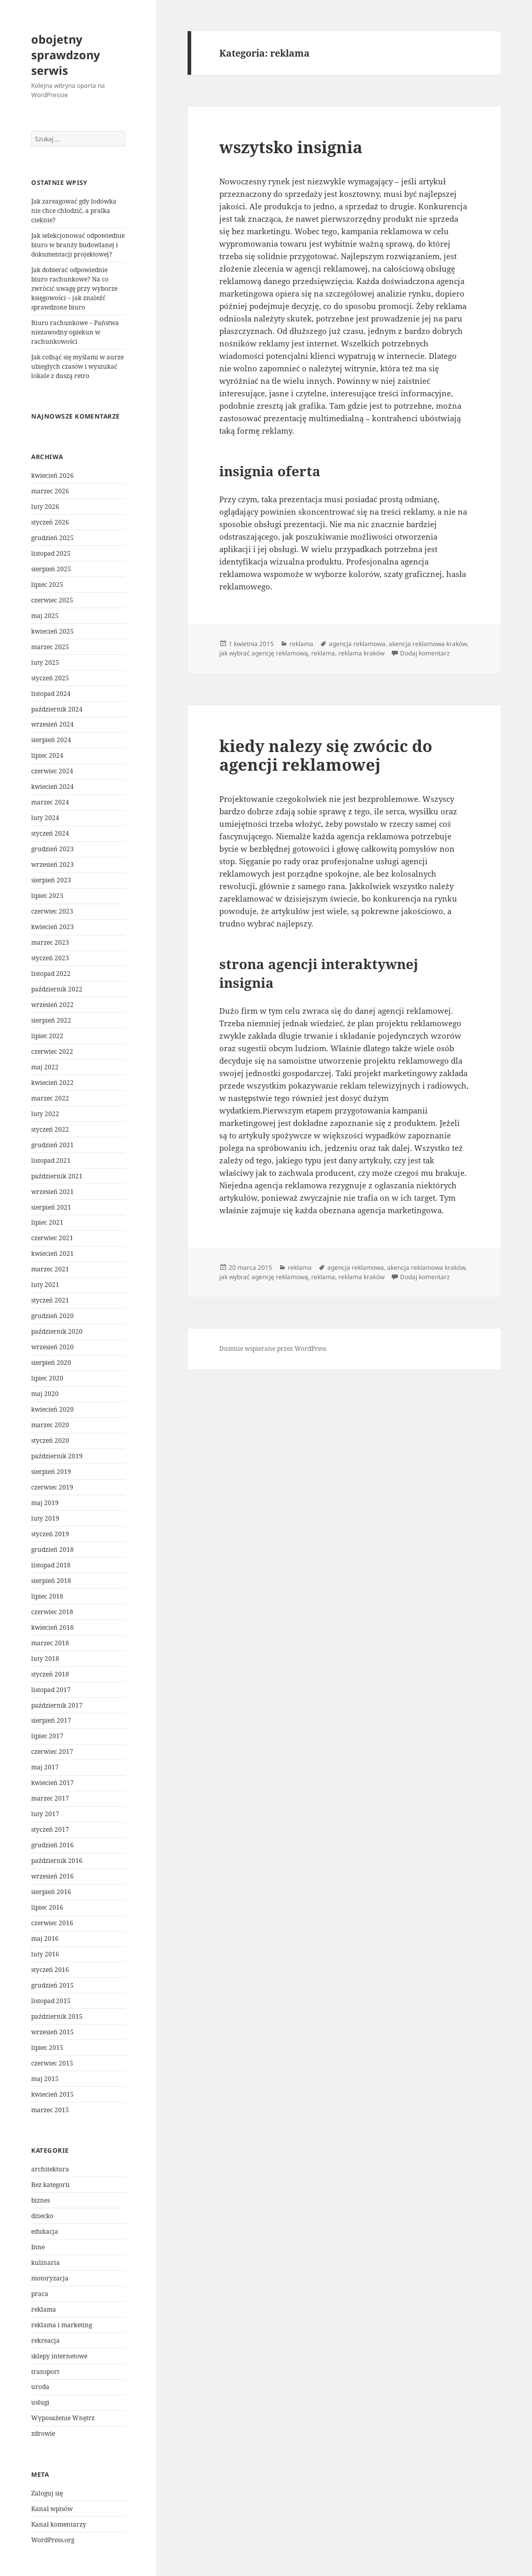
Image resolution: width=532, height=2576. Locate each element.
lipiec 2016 (47, 1907)
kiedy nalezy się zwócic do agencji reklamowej (325, 755)
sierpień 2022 (51, 1020)
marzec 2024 (50, 802)
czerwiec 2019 (52, 1487)
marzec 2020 (50, 1424)
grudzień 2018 (52, 1549)
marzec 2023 (50, 942)
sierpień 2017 (51, 1720)
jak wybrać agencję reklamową (263, 653)
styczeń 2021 (50, 1300)
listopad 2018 (51, 1565)
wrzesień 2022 (52, 1004)
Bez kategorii (50, 2184)
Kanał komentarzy (58, 2524)
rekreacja (45, 2340)
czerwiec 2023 (52, 911)
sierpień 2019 (51, 1471)
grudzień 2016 (52, 1845)
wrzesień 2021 (52, 1191)
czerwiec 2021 (52, 1237)
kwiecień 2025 (52, 631)
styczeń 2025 (50, 678)
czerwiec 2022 (52, 1051)
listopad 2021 (51, 1160)
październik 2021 (57, 1176)
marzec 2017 (50, 1798)
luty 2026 (45, 506)
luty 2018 (45, 1658)
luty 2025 (45, 662)
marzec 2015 (50, 2109)
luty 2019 (45, 1518)
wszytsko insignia (291, 147)
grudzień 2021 (52, 1145)
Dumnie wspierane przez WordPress (272, 1348)
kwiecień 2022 (52, 1082)
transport (45, 2371)
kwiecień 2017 (52, 1782)
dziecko (42, 2215)
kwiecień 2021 (52, 1253)
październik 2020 (57, 1331)
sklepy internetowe (59, 2356)
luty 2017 (45, 1813)
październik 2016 (57, 1860)
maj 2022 (45, 1067)
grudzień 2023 (52, 848)
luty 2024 (45, 817)
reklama (43, 2309)
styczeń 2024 (50, 833)
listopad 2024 (51, 693)
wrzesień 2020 (52, 1347)
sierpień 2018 (51, 1580)
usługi (40, 2402)
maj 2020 (45, 1393)
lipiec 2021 (47, 1222)
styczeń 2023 (50, 958)
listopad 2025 (51, 553)
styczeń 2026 (50, 522)
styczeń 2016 (50, 1969)
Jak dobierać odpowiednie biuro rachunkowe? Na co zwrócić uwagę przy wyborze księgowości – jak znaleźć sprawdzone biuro (74, 288)
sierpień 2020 (51, 1362)
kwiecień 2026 (52, 475)
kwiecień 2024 (52, 786)
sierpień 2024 (51, 739)
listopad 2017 (51, 1689)
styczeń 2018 (50, 1674)
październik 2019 (57, 1456)
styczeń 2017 (50, 1829)
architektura (50, 2169)
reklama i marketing (61, 2324)
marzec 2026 (50, 491)
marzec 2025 (50, 646)
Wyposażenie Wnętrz (63, 2417)
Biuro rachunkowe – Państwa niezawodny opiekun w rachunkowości (75, 332)
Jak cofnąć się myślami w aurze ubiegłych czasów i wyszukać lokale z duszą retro (77, 366)
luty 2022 (45, 1113)
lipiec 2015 (47, 2047)
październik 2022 (57, 989)
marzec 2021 (50, 1269)
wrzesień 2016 (52, 1876)
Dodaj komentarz (425, 653)
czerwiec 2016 (52, 1922)
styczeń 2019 (50, 1534)
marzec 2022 (50, 1098)
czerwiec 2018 (52, 1611)
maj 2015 (45, 2078)
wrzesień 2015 (52, 2032)
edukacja (44, 2231)
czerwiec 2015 (52, 2063)
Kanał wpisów (52, 2508)
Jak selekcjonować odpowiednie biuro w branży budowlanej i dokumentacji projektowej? (78, 245)
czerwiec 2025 (52, 600)
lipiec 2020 (47, 1378)
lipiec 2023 (47, 895)
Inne (38, 2247)
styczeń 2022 (50, 1129)
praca (39, 2293)
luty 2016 (45, 1954)
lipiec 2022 (47, 1035)
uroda (40, 2386)
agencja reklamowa (357, 643)
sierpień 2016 (51, 1891)
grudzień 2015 (52, 1985)
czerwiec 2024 (52, 771)
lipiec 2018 (47, 1596)
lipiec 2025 (47, 584)
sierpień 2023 (51, 880)
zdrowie (43, 2433)
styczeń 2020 (50, 1440)
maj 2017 (45, 1767)
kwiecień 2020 (52, 1409)
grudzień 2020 (52, 1315)
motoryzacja (50, 2278)
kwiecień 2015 (52, 2094)
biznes (40, 2200)
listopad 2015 (51, 2000)
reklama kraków (361, 653)
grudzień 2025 (52, 537)
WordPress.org (52, 2539)
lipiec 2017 (47, 1736)
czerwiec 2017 (52, 1751)
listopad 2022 (51, 973)
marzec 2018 (50, 1643)
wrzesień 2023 (52, 864)
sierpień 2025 (51, 569)
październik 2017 (57, 1705)
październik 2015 (57, 2016)
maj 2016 (45, 1938)
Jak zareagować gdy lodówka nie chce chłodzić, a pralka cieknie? (73, 210)
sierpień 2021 (51, 1207)
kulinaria (45, 2262)
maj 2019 (45, 1502)
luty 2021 (45, 1284)
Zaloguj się (47, 2493)
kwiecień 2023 (52, 926)
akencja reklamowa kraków (428, 643)
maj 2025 (45, 615)
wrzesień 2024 (52, 724)
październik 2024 (57, 709)
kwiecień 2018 (52, 1627)
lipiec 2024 (47, 755)
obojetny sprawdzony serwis (65, 54)
